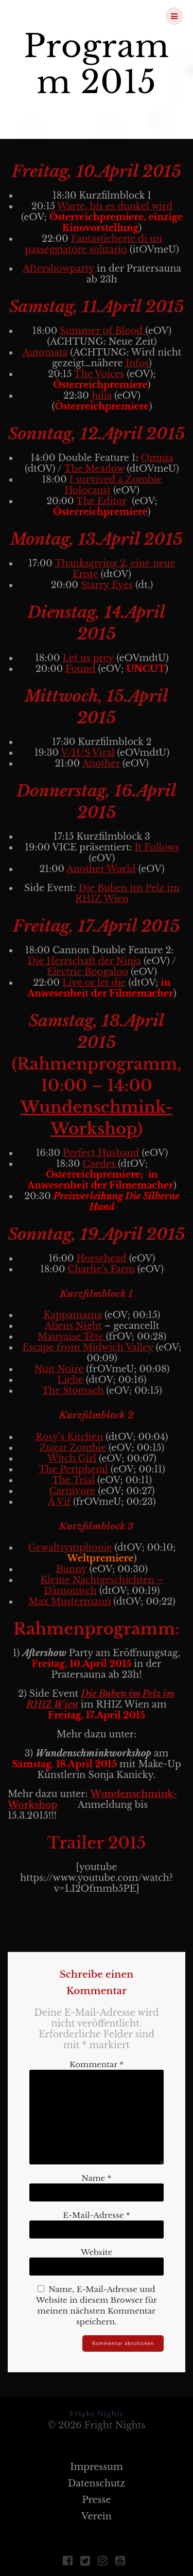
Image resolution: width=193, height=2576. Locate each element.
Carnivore (72, 1491)
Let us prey (88, 658)
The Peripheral (73, 1469)
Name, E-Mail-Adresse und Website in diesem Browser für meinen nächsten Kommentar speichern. (96, 2305)
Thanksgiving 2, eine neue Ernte (115, 569)
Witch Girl (71, 1458)
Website (96, 2252)
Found (80, 668)
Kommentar (96, 2064)
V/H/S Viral (87, 752)
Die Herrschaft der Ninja (84, 961)
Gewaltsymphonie (70, 1547)
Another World (100, 869)
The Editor (101, 501)
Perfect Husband (101, 1153)
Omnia (157, 458)
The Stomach (72, 1390)
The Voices (99, 374)
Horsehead (102, 1258)
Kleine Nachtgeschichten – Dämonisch (102, 1585)
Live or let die (94, 982)
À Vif (59, 1501)
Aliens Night (73, 1325)
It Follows (157, 847)
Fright (64, 16)
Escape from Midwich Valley (88, 1347)
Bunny (71, 1569)
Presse (96, 2500)
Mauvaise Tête (72, 1336)
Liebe (70, 1379)
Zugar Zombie (73, 1447)
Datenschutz (96, 2483)
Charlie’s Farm (101, 1269)
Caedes (100, 1163)
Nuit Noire (59, 1369)
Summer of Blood (102, 330)
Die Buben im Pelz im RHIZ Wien (127, 893)
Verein (96, 2516)
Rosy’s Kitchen (69, 1437)
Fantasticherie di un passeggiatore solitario (93, 244)
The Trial (73, 1480)
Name (96, 2178)
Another (101, 763)
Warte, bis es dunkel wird (114, 206)
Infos (137, 363)
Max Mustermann (69, 1601)
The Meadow (94, 468)
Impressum (96, 2467)
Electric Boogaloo (87, 972)
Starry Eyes (107, 585)
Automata (45, 352)
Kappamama (73, 1315)
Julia (102, 395)
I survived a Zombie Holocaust (113, 485)
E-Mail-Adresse (96, 2215)
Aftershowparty (58, 268)
